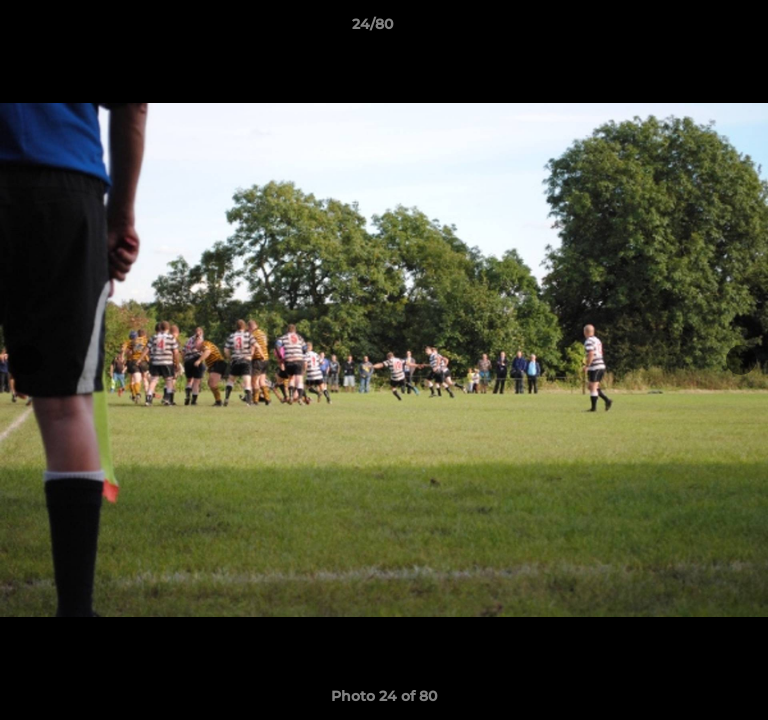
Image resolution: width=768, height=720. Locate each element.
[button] (696, 29)
